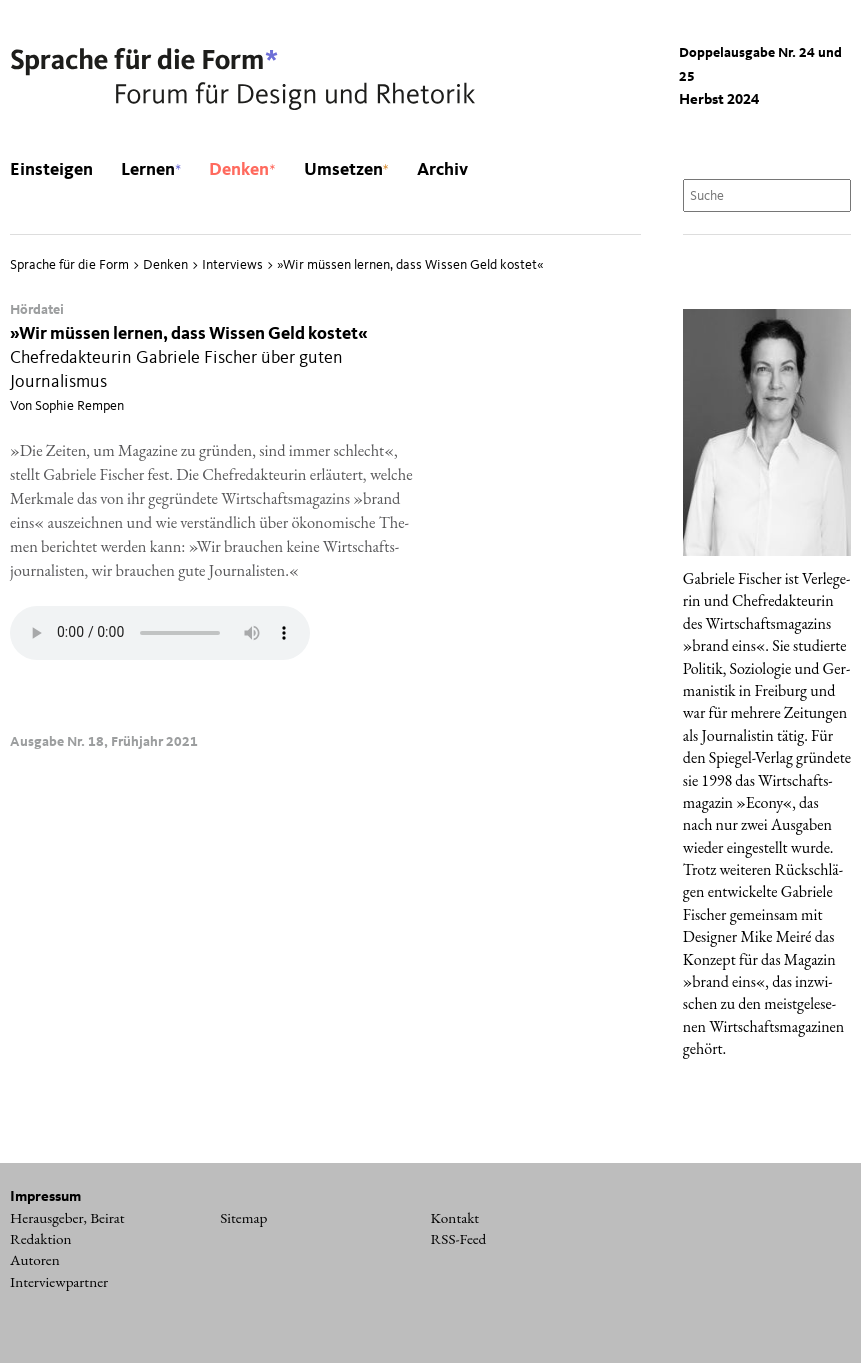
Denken (242, 170)
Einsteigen (51, 170)
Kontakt (455, 1218)
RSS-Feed (459, 1239)
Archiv (442, 170)
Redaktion (41, 1239)
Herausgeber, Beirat (67, 1218)
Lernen (151, 170)
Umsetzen (346, 170)
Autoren (35, 1260)
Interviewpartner (59, 1282)
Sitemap (243, 1218)
